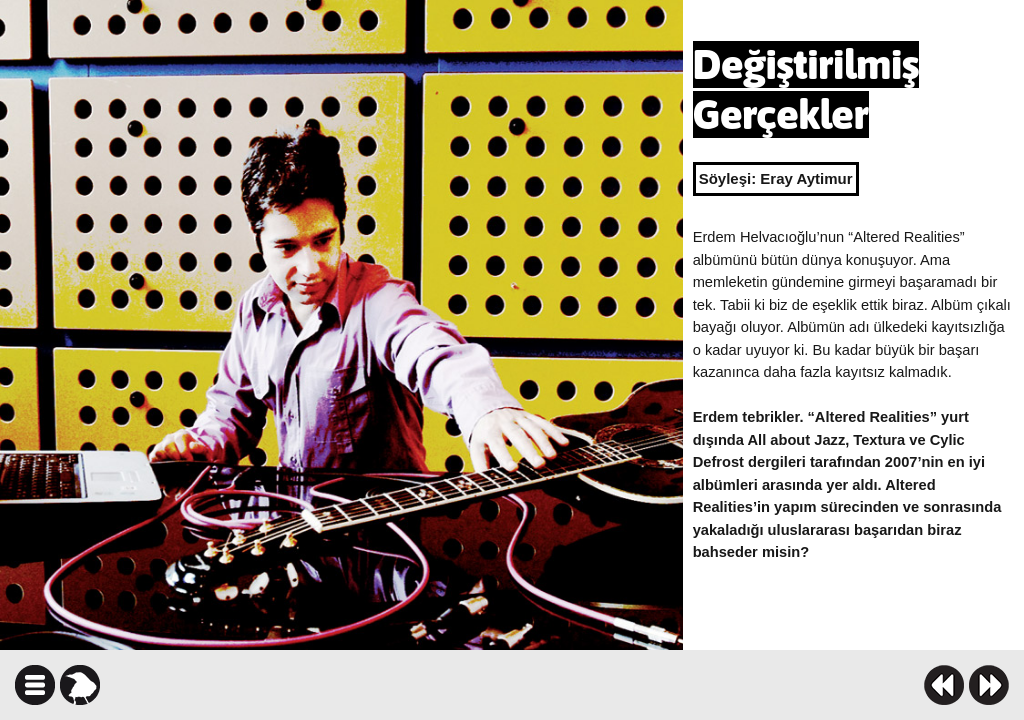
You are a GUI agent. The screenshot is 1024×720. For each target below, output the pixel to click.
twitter (609, 685)
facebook (574, 685)
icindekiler (35, 685)
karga (80, 685)
